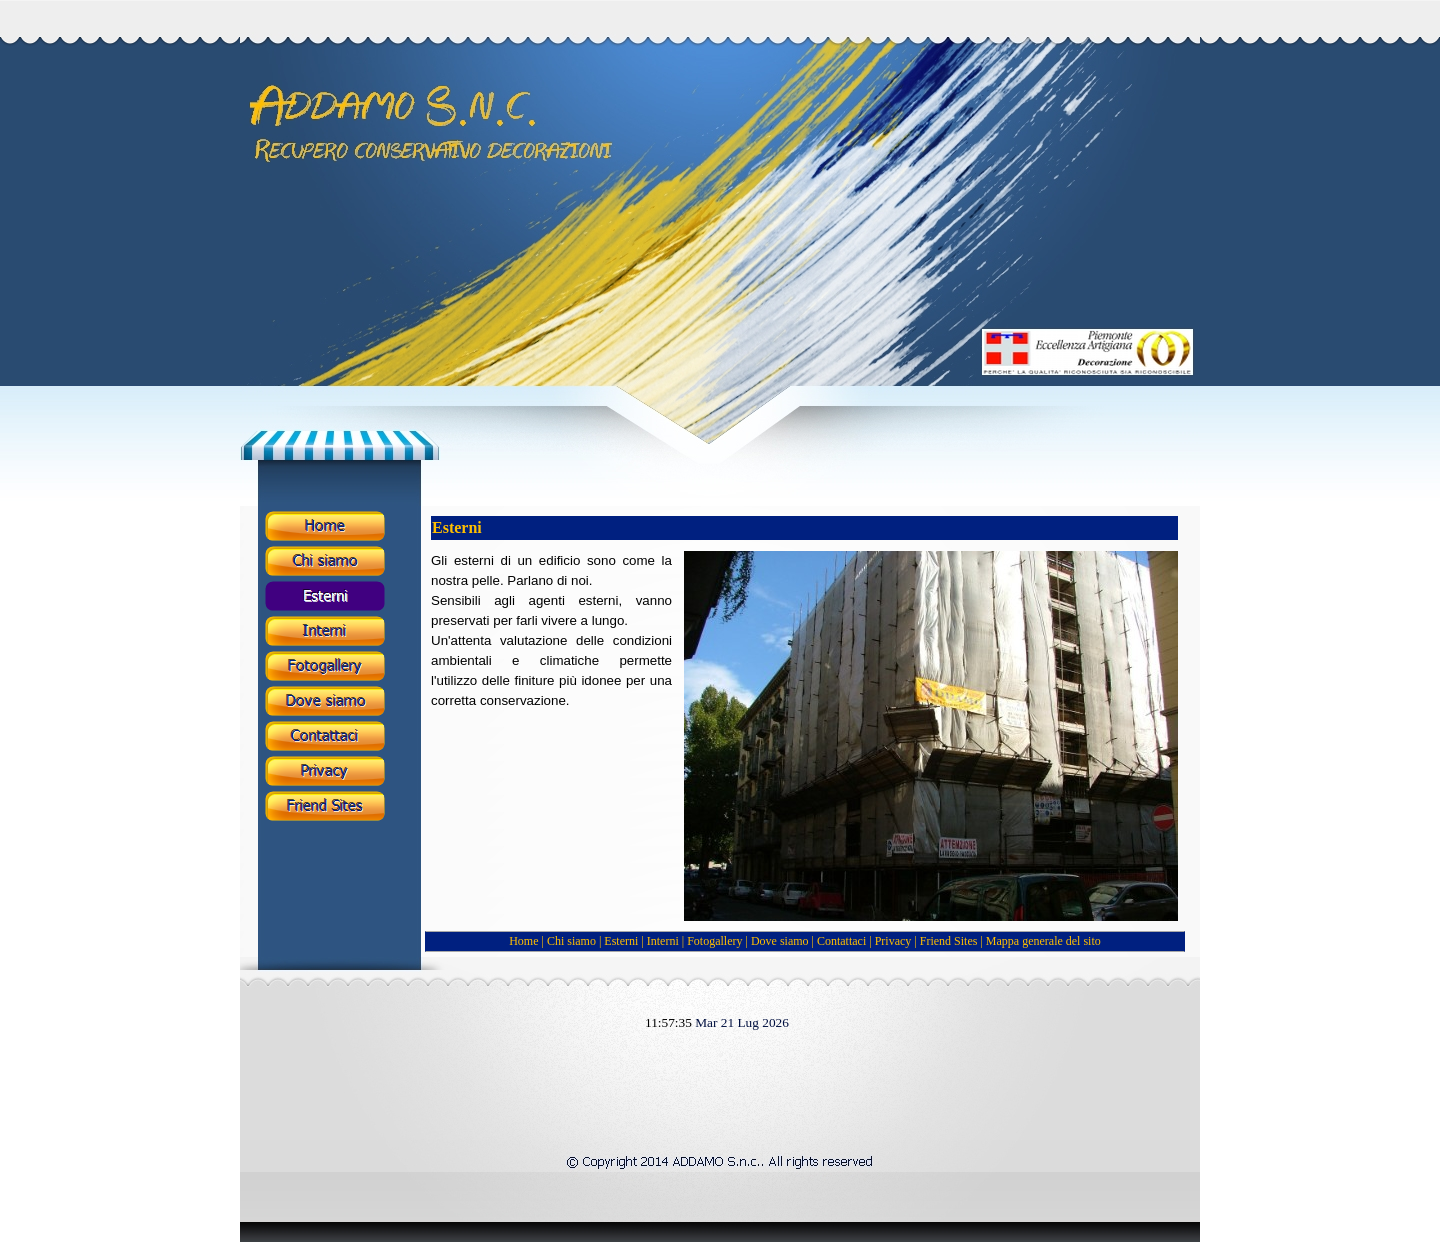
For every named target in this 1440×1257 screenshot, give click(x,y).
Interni (663, 941)
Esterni (621, 941)
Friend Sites (949, 941)
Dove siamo (780, 941)
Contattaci (843, 941)
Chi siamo (571, 941)
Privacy (893, 941)
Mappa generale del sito (1043, 941)
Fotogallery (714, 941)
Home (525, 941)
